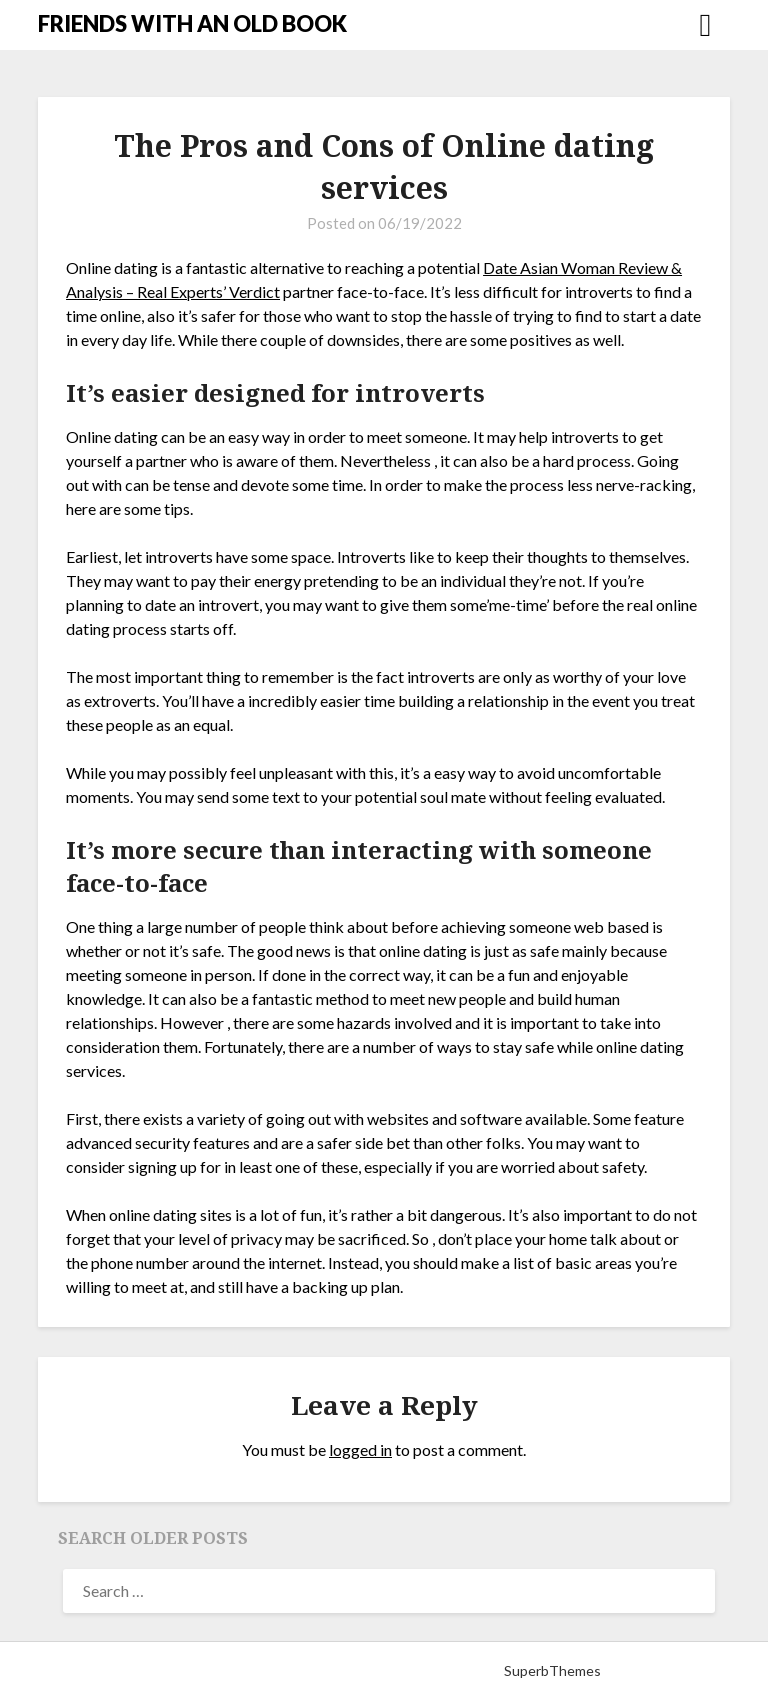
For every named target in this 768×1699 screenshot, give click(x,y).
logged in (360, 1449)
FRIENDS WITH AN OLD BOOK (192, 23)
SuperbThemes (552, 1670)
